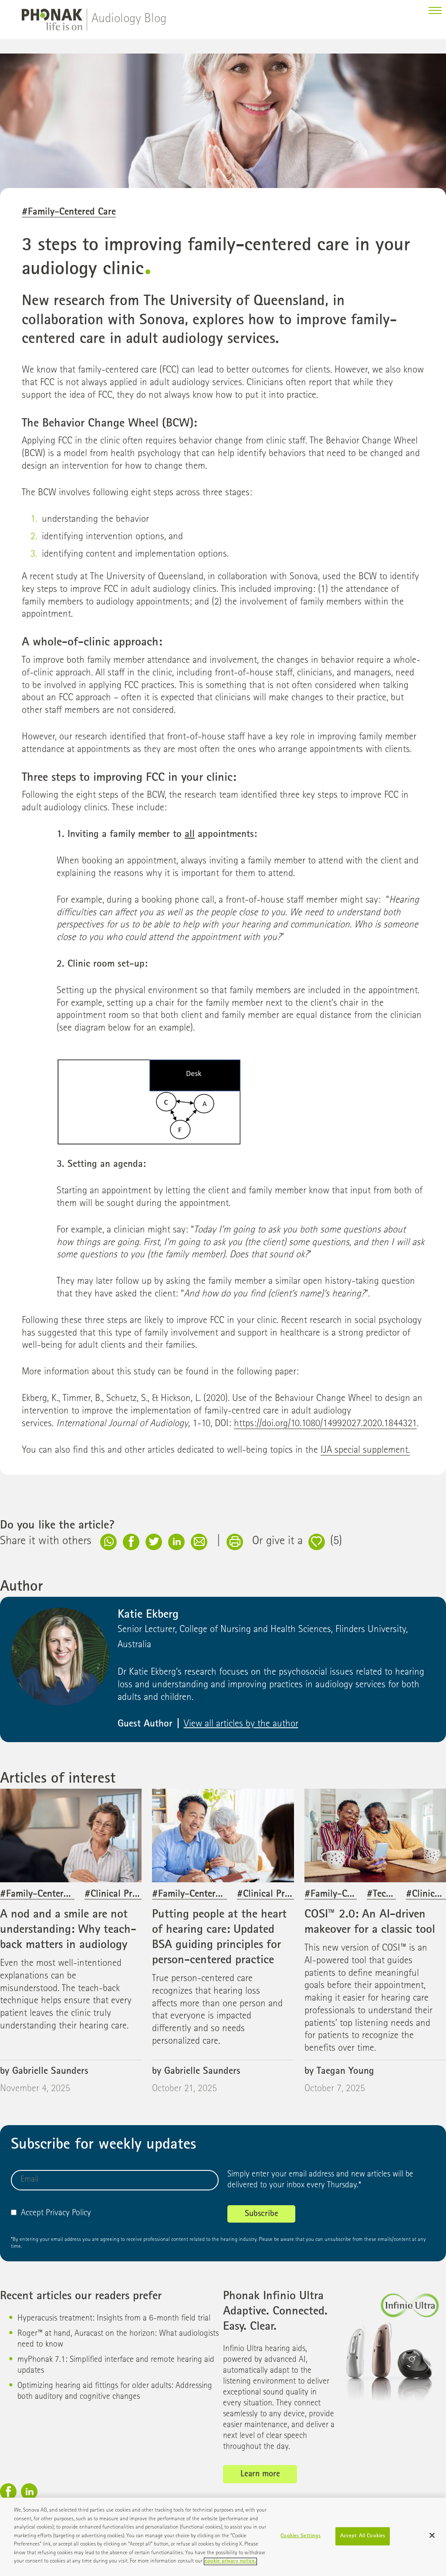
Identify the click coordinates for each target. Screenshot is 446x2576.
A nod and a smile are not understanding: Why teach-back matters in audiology (68, 1938)
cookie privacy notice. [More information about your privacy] (230, 2565)
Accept (27, 2222)
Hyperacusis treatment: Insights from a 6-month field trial (113, 2327)
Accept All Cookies (362, 2539)
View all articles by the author (241, 1733)
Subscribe (261, 2223)
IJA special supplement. (365, 1459)
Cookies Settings (300, 2539)
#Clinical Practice (120, 1903)
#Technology (393, 1903)
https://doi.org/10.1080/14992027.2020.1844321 (325, 1433)
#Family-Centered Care (69, 221)
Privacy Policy (68, 2222)
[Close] (432, 2539)
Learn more (260, 2483)
